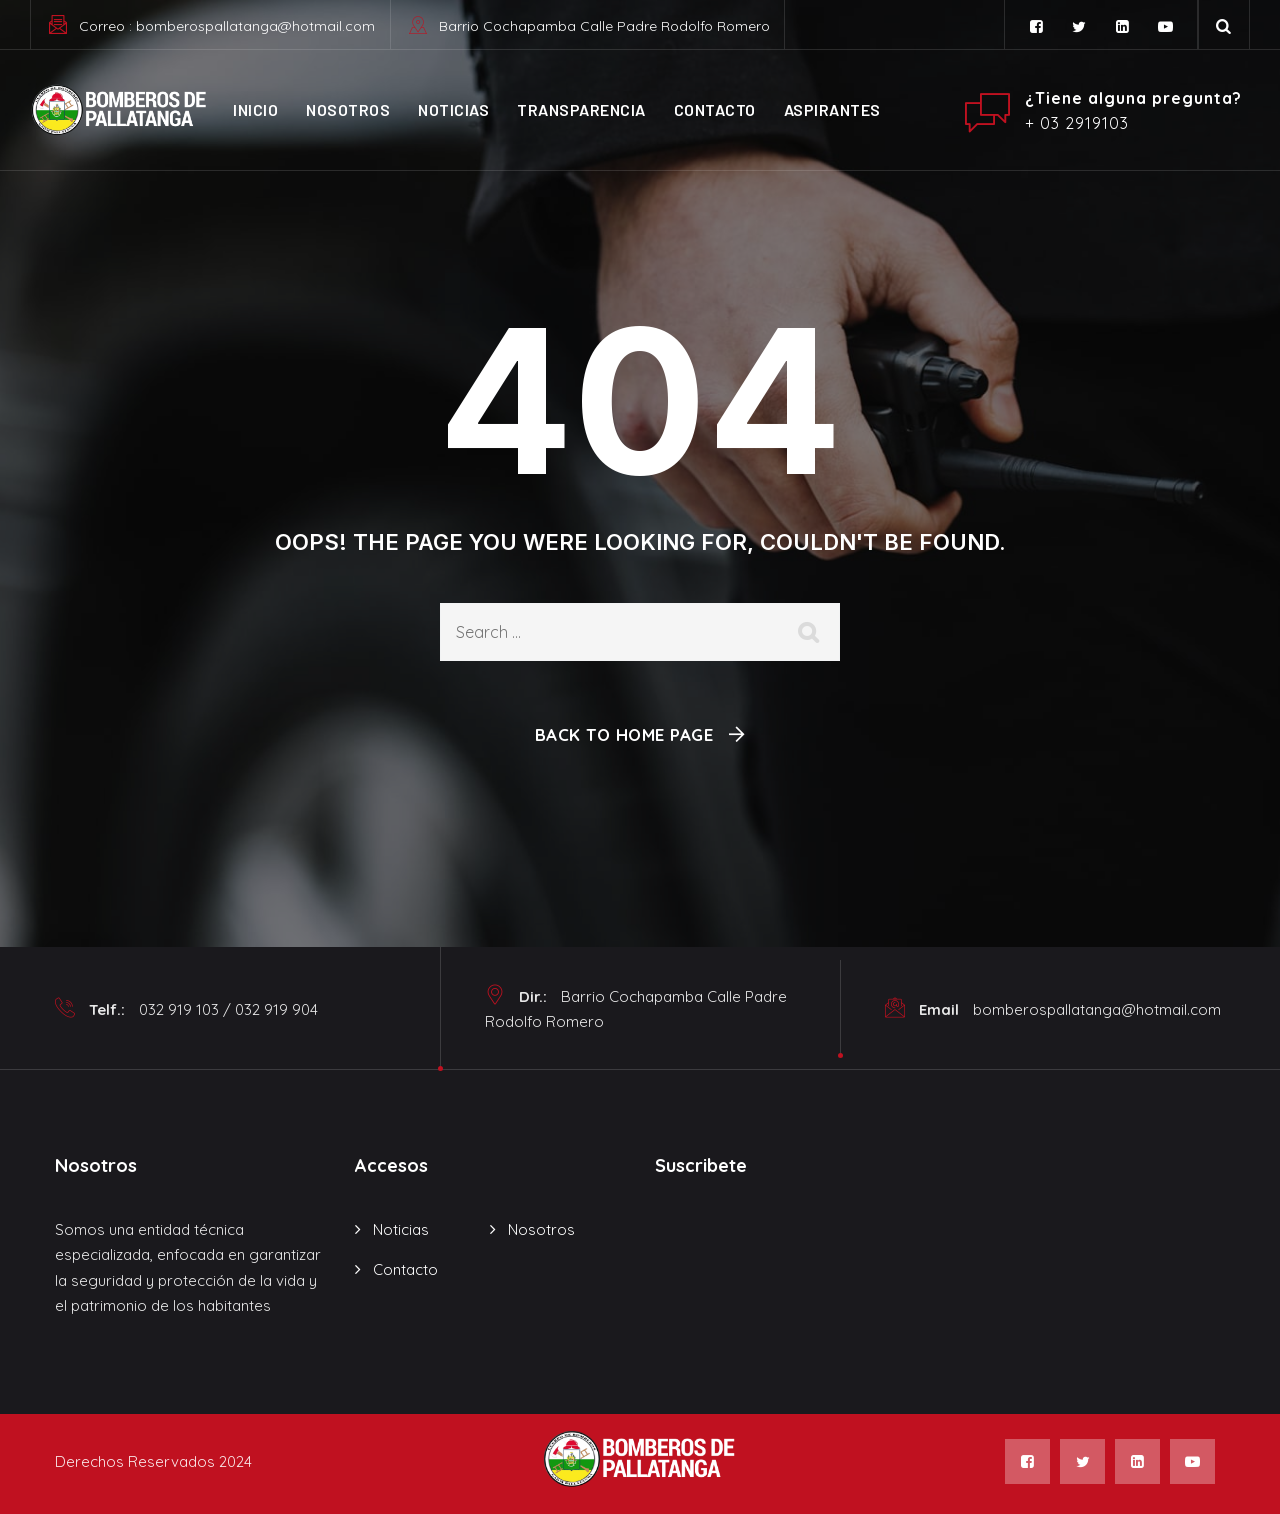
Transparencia (581, 109)
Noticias (453, 109)
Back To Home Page (624, 734)
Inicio (255, 109)
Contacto (715, 109)
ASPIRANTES (832, 109)
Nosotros (348, 109)
